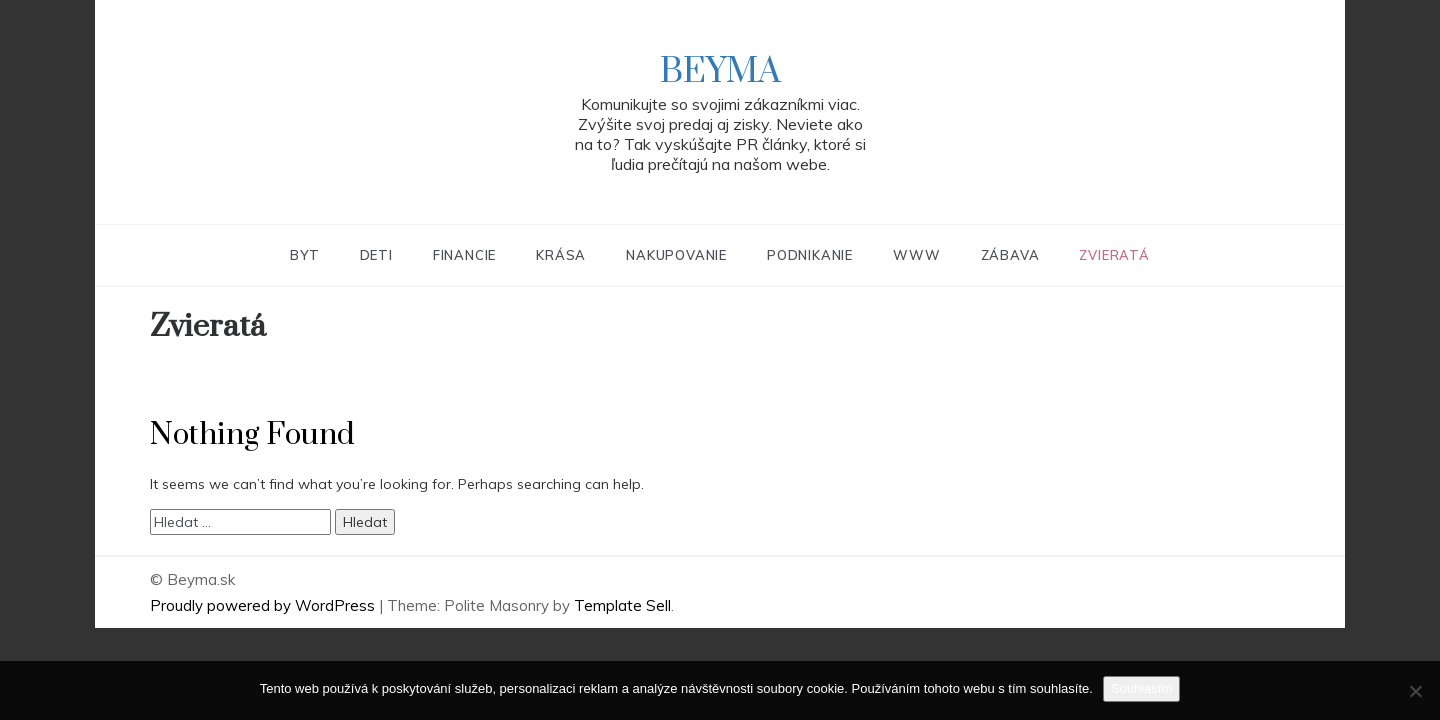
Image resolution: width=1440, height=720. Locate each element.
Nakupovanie (676, 255)
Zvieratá (1114, 255)
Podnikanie (810, 255)
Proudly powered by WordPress (264, 605)
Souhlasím (1141, 688)
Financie (464, 255)
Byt (304, 255)
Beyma (720, 72)
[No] (1415, 691)
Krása (561, 255)
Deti (376, 255)
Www (916, 255)
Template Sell (622, 605)
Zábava (1010, 255)
